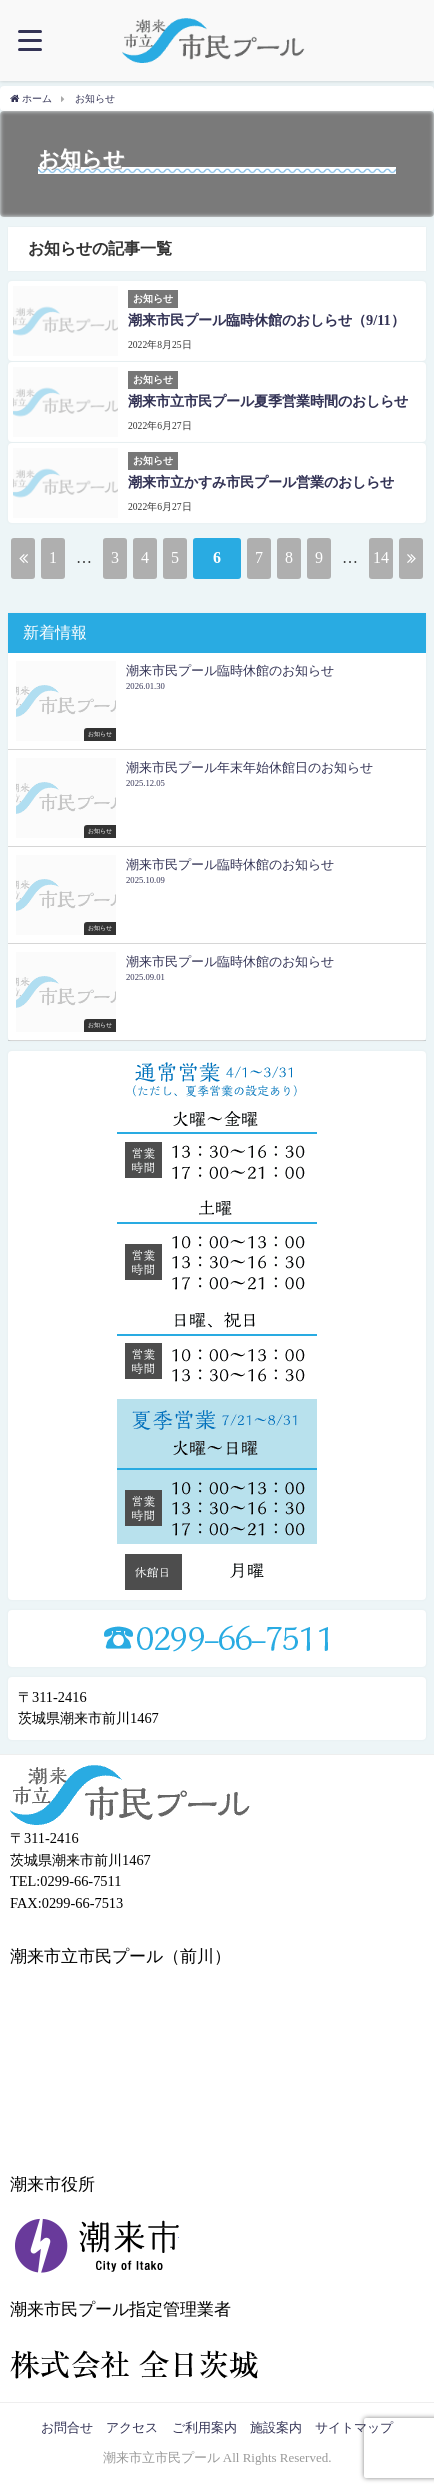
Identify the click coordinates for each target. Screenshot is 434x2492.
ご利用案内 (204, 2427)
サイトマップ (354, 2427)
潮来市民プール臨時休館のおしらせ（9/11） (266, 320)
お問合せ (67, 2427)
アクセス (132, 2427)
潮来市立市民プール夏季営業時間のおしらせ (268, 401)
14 (381, 557)
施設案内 (276, 2427)
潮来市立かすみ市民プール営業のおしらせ (261, 482)
